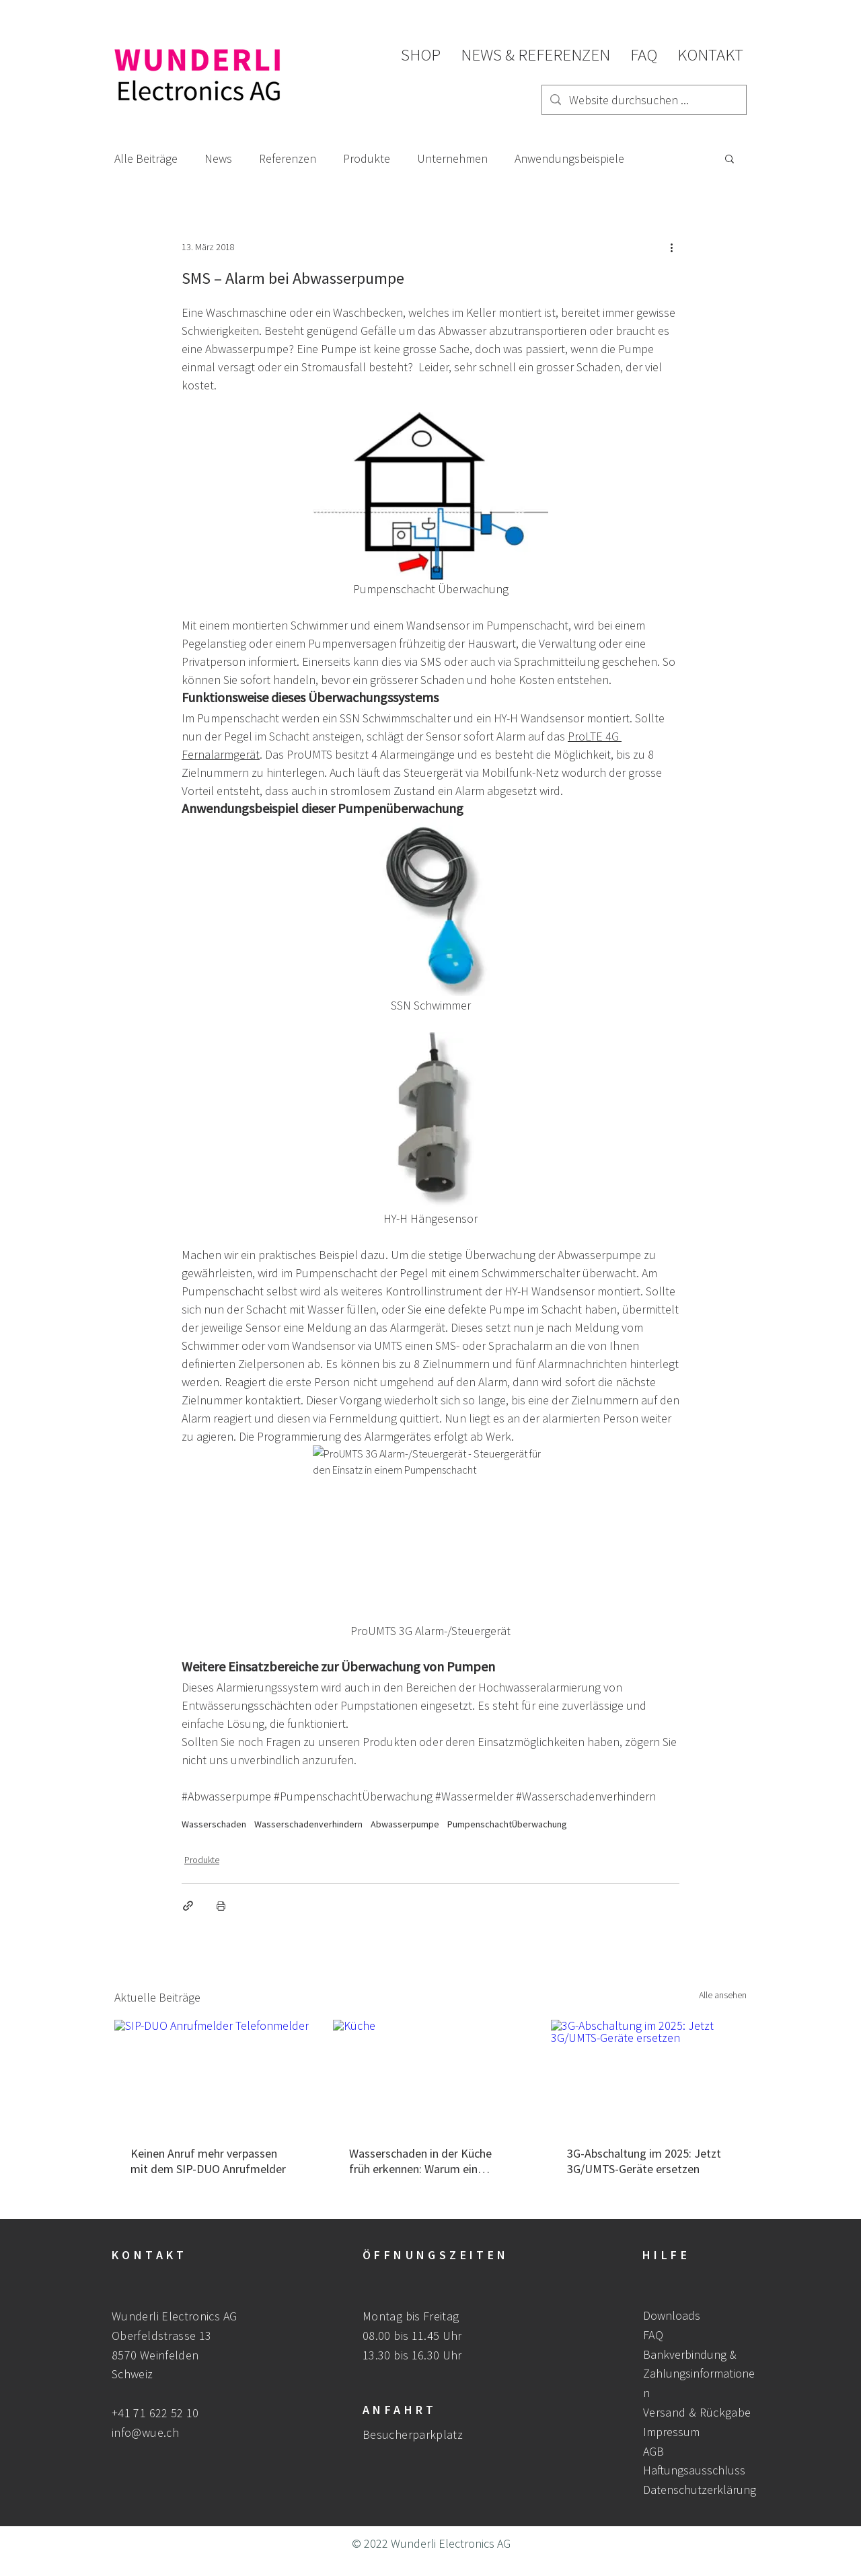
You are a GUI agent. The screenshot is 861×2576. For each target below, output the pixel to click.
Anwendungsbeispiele (569, 158)
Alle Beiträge (146, 158)
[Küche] (431, 2075)
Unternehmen (452, 158)
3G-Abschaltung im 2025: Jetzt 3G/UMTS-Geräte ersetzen (644, 2161)
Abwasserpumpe (405, 1824)
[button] (729, 158)
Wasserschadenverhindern (308, 1824)
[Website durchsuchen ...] (643, 99)
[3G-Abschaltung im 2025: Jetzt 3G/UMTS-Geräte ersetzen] (649, 2074)
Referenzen (287, 158)
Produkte (366, 158)
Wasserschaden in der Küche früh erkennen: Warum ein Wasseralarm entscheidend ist (424, 2161)
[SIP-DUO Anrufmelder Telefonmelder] (212, 2074)
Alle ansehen (723, 1995)
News (218, 158)
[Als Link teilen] (188, 1905)
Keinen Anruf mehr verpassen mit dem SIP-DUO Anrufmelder (208, 2161)
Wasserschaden (214, 1824)
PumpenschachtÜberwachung (507, 1824)
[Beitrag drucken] (221, 1905)
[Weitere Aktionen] (671, 247)
